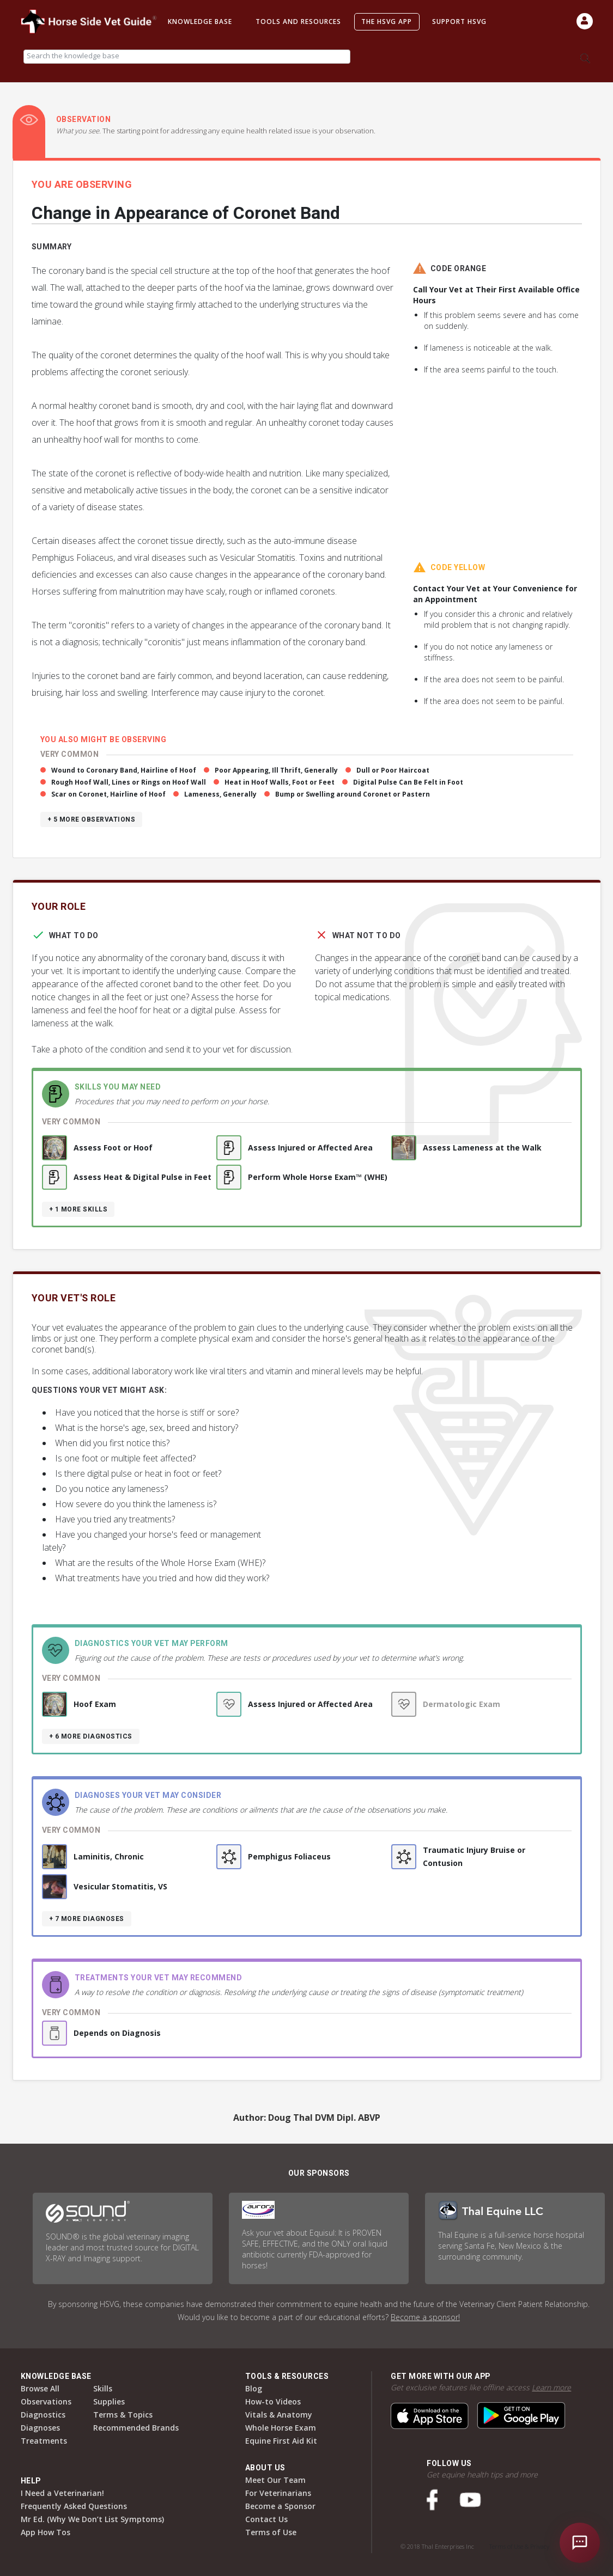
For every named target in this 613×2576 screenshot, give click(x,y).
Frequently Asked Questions (74, 2506)
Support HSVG (459, 21)
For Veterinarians (278, 2493)
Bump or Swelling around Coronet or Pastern (352, 794)
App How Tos (45, 2532)
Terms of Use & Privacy (519, 2546)
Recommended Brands (136, 2427)
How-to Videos (273, 2401)
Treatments (44, 2441)
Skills (102, 2388)
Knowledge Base (200, 21)
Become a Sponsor (280, 2506)
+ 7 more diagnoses (86, 1919)
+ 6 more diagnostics (90, 1736)
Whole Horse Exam (280, 2427)
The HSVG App (386, 21)
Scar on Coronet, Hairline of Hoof (108, 794)
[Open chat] (580, 2543)
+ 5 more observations (91, 819)
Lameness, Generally (220, 794)
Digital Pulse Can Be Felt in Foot (408, 782)
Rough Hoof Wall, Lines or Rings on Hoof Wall (128, 782)
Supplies (109, 2401)
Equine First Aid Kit (281, 2441)
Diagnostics (43, 2414)
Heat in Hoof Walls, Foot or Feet (279, 782)
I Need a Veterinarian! (62, 2493)
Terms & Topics (123, 2414)
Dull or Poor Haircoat (392, 770)
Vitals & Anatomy (278, 2414)
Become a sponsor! (425, 2317)
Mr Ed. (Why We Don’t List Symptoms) (92, 2519)
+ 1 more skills (78, 1209)
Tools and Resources (298, 21)
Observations (46, 2401)
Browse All (40, 2388)
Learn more (551, 2387)
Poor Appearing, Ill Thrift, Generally (276, 770)
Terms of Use (270, 2532)
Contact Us (266, 2519)
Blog (253, 2388)
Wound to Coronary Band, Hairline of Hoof (123, 770)
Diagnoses (40, 2427)
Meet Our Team (275, 2480)
